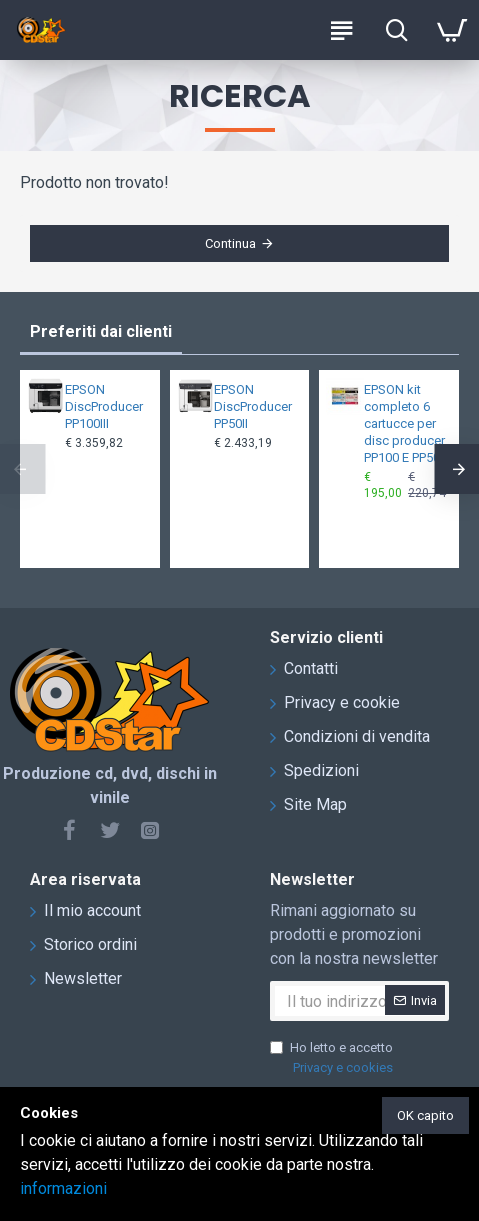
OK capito (425, 1115)
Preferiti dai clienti (101, 331)
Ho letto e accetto (333, 1058)
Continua (230, 243)
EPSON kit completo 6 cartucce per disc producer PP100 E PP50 (404, 423)
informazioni (63, 1188)
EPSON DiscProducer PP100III (104, 406)
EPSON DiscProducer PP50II (253, 406)
